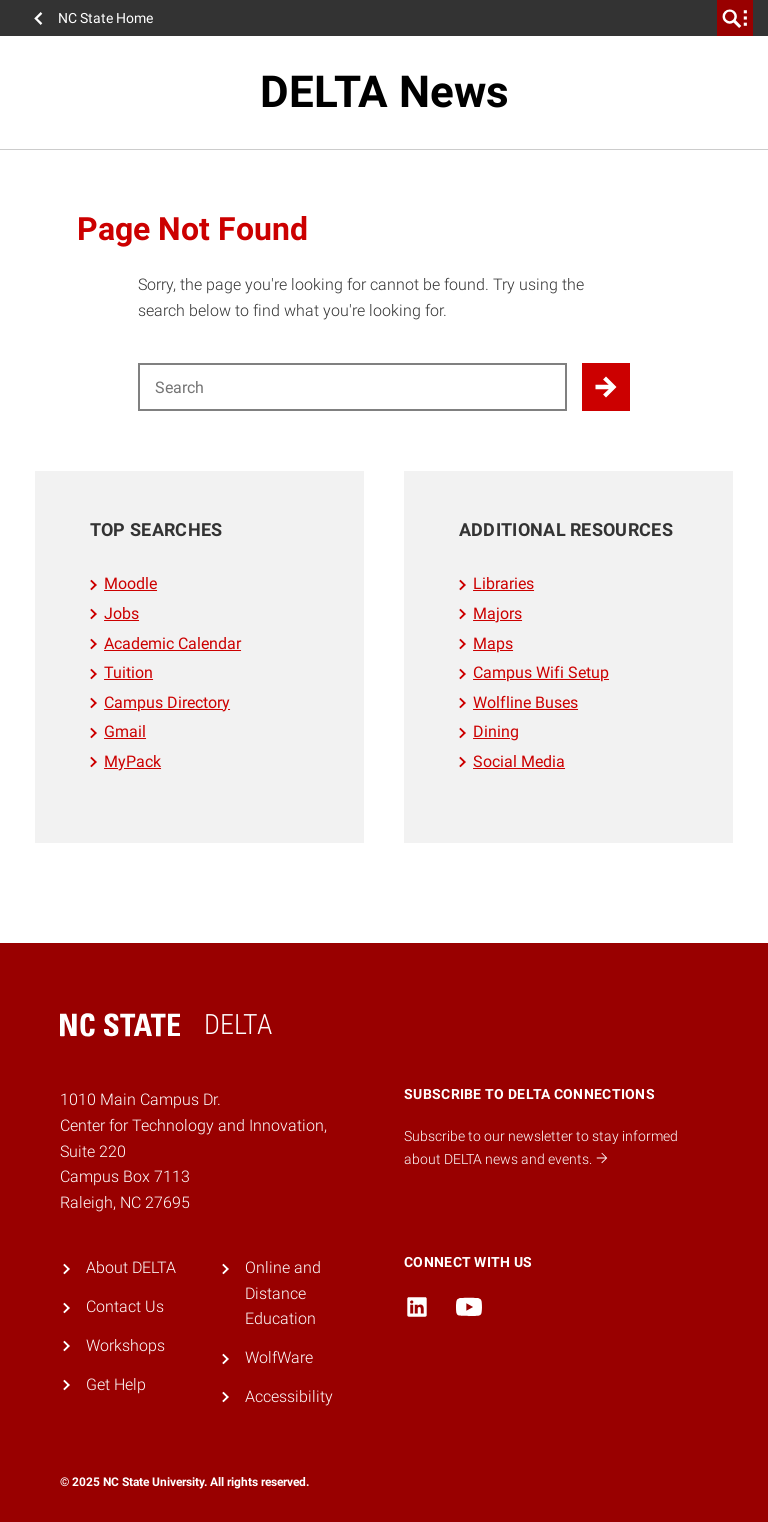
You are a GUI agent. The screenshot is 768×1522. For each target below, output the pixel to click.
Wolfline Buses (525, 702)
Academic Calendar (172, 643)
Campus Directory (167, 702)
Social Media (519, 761)
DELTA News (384, 92)
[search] (735, 18)
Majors (497, 613)
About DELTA (131, 1267)
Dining (496, 731)
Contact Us (125, 1306)
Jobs (121, 613)
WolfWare (279, 1357)
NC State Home (105, 18)
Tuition (128, 672)
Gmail (125, 731)
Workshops (125, 1345)
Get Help (116, 1384)
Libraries (503, 583)
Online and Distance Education (283, 1293)
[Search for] (352, 387)
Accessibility (289, 1396)
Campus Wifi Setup (541, 672)
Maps (493, 643)
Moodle (130, 583)
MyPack (132, 761)
